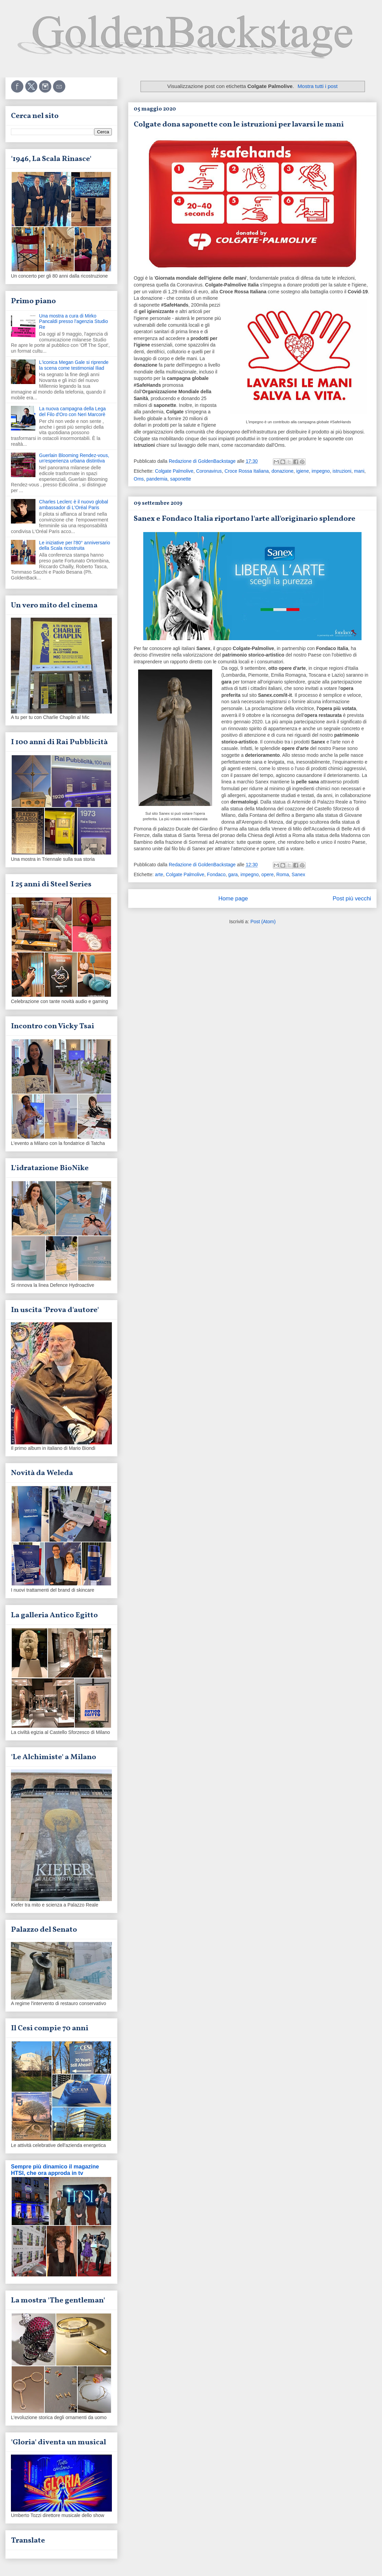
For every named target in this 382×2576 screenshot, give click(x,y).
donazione (282, 471)
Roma (282, 874)
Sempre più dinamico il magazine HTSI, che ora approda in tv (55, 2169)
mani (359, 471)
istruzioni (342, 471)
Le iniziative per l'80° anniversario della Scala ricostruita (74, 545)
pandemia (156, 479)
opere (267, 874)
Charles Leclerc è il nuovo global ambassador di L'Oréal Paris (73, 504)
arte (159, 874)
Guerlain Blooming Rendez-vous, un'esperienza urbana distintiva (74, 458)
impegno (320, 471)
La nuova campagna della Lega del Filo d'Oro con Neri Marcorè (72, 411)
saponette (180, 479)
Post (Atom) (263, 921)
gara (233, 874)
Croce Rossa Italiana (246, 471)
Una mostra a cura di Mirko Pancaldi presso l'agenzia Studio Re (73, 321)
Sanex (298, 874)
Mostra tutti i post (318, 86)
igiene (302, 471)
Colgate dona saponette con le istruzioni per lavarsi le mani (239, 124)
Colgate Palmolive (174, 471)
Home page (233, 898)
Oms (139, 479)
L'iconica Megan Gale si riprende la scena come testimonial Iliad (73, 365)
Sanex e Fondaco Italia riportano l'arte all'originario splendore (244, 519)
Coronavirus (209, 471)
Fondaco (216, 874)
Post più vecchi (352, 898)
